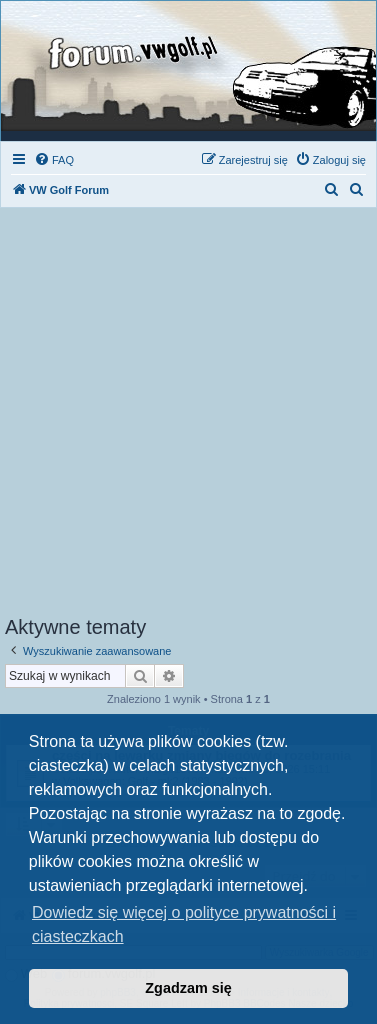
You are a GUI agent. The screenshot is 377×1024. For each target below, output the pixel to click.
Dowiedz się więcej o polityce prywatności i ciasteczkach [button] (184, 924)
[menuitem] (54, 160)
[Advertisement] (188, 417)
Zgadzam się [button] (188, 988)
